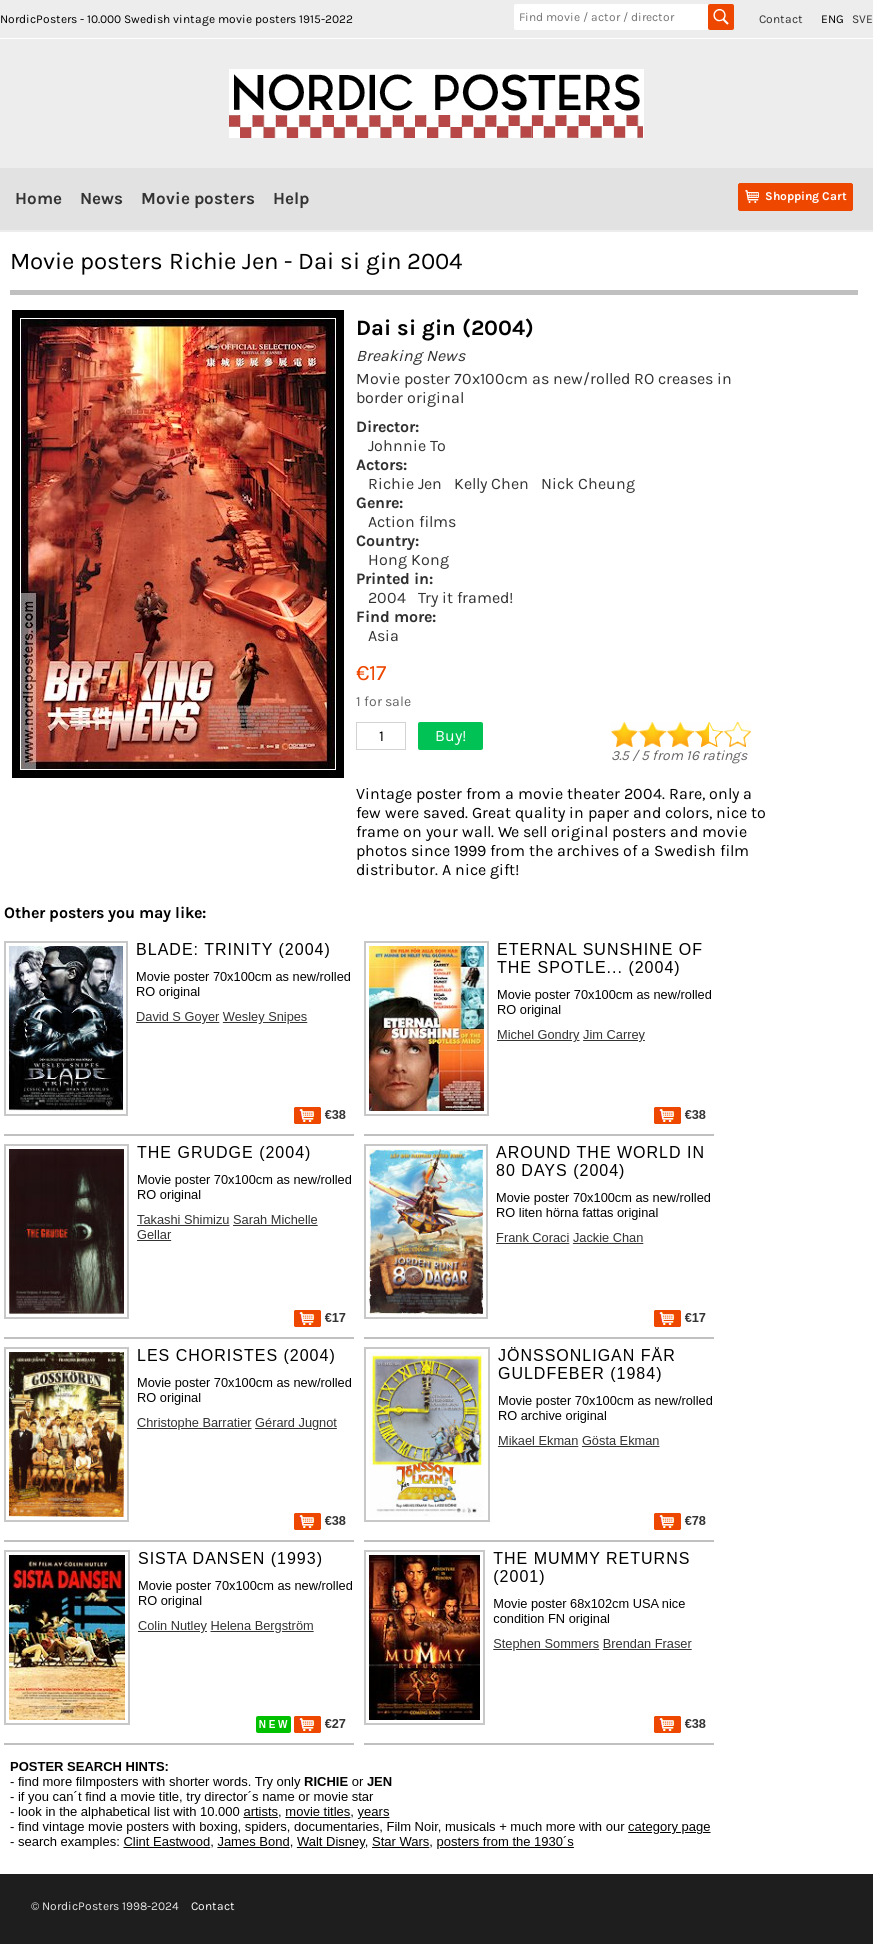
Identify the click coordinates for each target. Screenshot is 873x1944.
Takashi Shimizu (183, 1219)
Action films (412, 521)
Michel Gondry (538, 1034)
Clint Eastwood (166, 1841)
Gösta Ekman (621, 1440)
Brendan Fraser (647, 1643)
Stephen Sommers (546, 1643)
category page (669, 1826)
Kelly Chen (491, 483)
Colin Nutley (172, 1625)
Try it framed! (465, 597)
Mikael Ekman (538, 1440)
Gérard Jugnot (296, 1422)
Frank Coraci (532, 1237)
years (374, 1811)
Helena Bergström (262, 1625)
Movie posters (198, 198)
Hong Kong (408, 559)
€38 (320, 1114)
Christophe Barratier (194, 1422)
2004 (387, 597)
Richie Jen (405, 483)
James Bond (253, 1841)
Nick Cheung (588, 483)
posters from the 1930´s (505, 1841)
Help (291, 198)
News (101, 198)
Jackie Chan (608, 1237)
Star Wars (400, 1841)
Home (38, 198)
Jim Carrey (614, 1034)
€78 (680, 1520)
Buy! (450, 735)
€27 (320, 1723)
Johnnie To (407, 445)
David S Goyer (177, 1016)
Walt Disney (331, 1841)
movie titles (317, 1811)
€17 (320, 1317)
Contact (781, 19)
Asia (383, 635)
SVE (862, 19)
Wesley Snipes (265, 1016)
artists (260, 1811)
